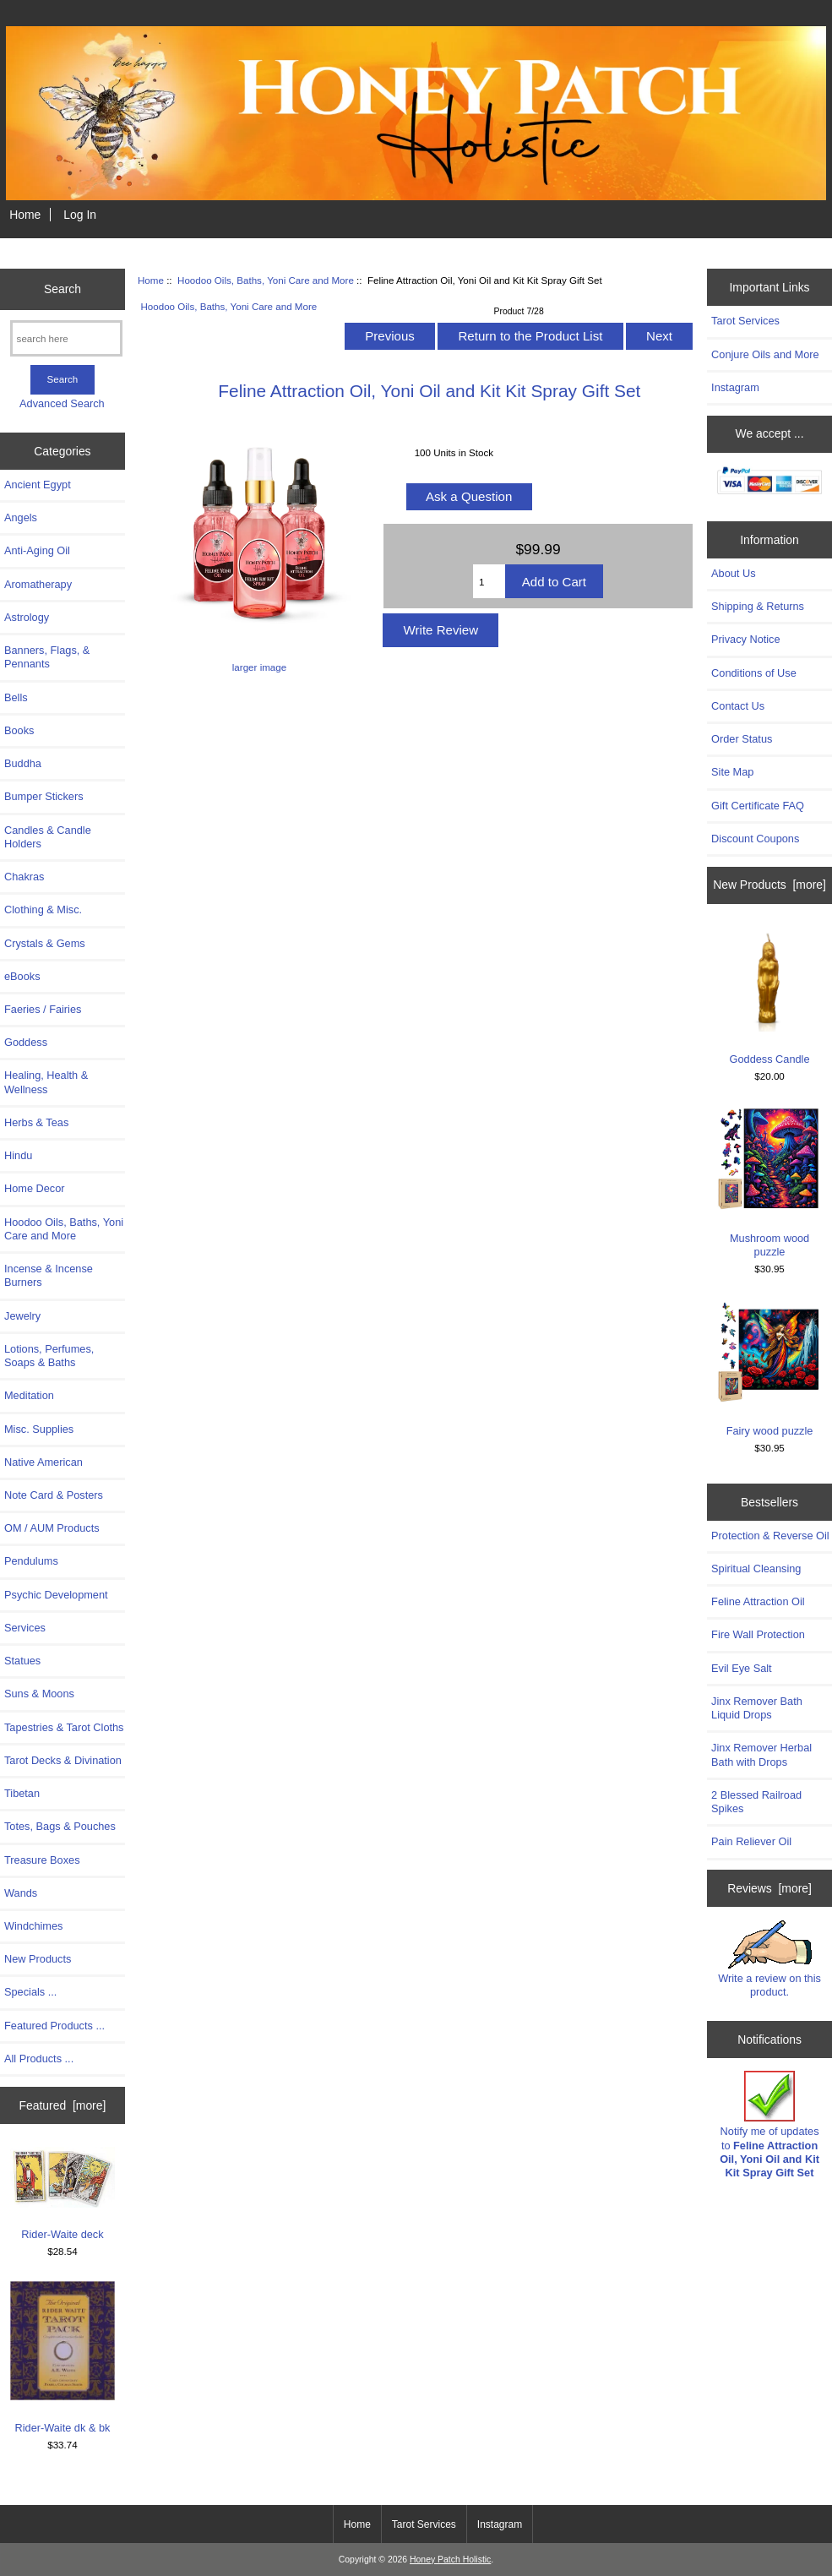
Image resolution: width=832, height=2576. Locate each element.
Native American (43, 1462)
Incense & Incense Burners (48, 1275)
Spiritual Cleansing (756, 1568)
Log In (79, 214)
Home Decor (34, 1188)
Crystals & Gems (44, 943)
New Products (37, 1958)
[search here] (66, 338)
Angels (20, 517)
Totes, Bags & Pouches (60, 1826)
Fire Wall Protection (758, 1634)
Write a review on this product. (769, 1959)
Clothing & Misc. (43, 909)
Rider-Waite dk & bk (63, 2357)
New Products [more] (769, 884)
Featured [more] (62, 2105)
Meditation (29, 1395)
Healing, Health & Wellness (46, 1082)
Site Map (732, 771)
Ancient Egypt (37, 484)
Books (19, 730)
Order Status (741, 738)
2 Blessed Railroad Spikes (756, 1802)
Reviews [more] (769, 1888)
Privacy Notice (745, 639)
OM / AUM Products (52, 1528)
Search (62, 289)
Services (25, 1627)
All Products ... (38, 2058)
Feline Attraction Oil (758, 1601)
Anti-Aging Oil (37, 550)
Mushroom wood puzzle (770, 1182)
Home (25, 214)
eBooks (22, 976)
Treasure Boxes (42, 1860)
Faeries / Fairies (42, 1009)
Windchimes (33, 1926)
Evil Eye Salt (741, 1668)
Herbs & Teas (36, 1122)
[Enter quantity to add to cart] (489, 581)
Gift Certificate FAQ (757, 805)
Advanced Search (62, 403)
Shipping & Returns (757, 606)
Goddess (25, 1042)
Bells (16, 697)
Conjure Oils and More (765, 354)
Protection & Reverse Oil (770, 1535)
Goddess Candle (770, 996)
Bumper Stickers (44, 796)
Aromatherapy (38, 584)
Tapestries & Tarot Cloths (64, 1727)
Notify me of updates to (769, 2125)
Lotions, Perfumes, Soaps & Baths (49, 1355)
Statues (22, 1660)
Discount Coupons (755, 838)
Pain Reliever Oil (751, 1841)
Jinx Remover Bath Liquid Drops (756, 1708)
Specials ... (30, 1991)
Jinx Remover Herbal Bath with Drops (761, 1754)
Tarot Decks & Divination (63, 1760)
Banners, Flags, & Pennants (47, 657)
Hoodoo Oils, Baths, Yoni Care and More (265, 280)
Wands (20, 1893)
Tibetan (22, 1793)
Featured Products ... (54, 2025)
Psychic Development (56, 1594)
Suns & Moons (39, 1693)
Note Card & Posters (53, 1495)
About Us (733, 573)
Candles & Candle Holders (47, 837)
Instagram (735, 387)
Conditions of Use (754, 673)
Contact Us (737, 706)
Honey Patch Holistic (450, 2559)
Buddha (22, 763)
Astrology (26, 617)
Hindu (18, 1155)
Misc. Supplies (38, 1429)
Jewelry (22, 1316)
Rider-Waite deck (63, 2194)
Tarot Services (745, 320)
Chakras (24, 876)
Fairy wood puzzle (770, 1368)
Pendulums (31, 1561)
